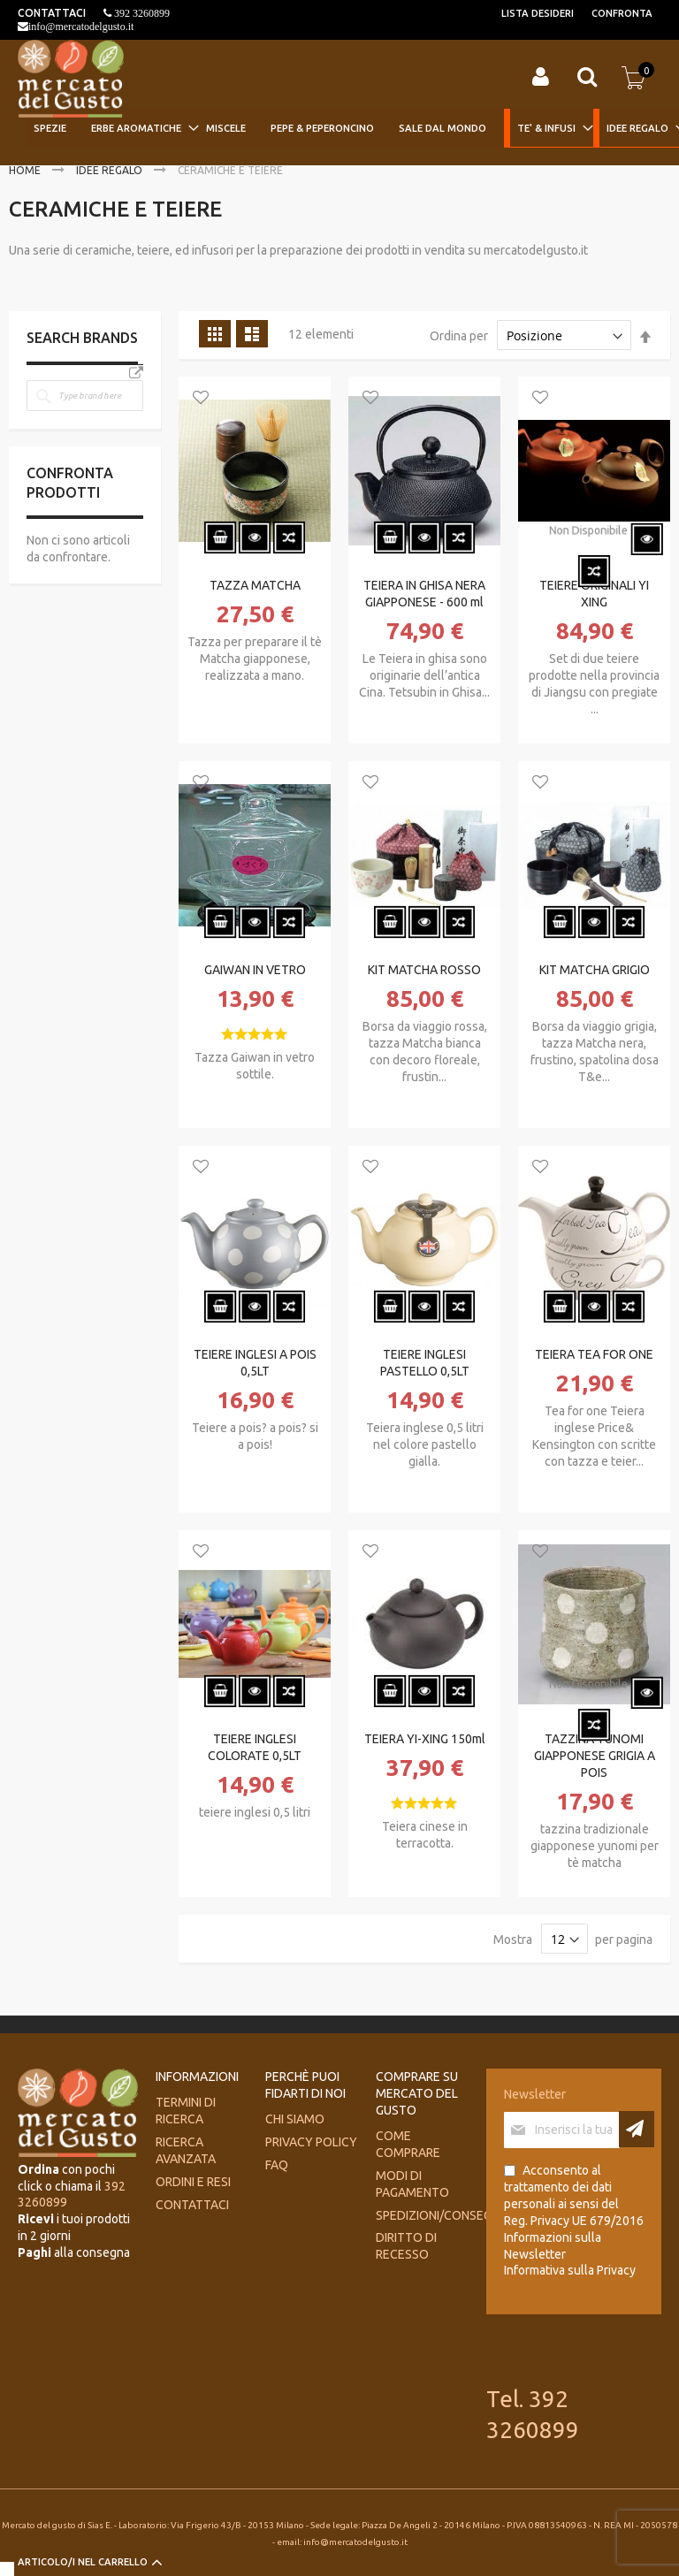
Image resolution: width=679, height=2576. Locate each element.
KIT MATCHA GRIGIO (594, 970)
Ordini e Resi (193, 2182)
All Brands (136, 373)
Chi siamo (294, 2119)
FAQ (276, 2165)
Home (26, 170)
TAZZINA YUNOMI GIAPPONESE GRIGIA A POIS (594, 1756)
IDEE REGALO (110, 170)
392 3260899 (140, 13)
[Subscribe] (636, 2129)
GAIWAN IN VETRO (255, 970)
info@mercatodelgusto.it (81, 26)
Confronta (621, 13)
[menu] (350, 129)
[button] (201, 399)
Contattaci (192, 2205)
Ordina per (459, 336)
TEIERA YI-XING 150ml (424, 1739)
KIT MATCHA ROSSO (424, 970)
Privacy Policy (311, 2142)
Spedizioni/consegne (441, 2215)
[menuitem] (55, 128)
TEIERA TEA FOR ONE (594, 1354)
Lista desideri (537, 13)
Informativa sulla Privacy (570, 2270)
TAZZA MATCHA (255, 585)
